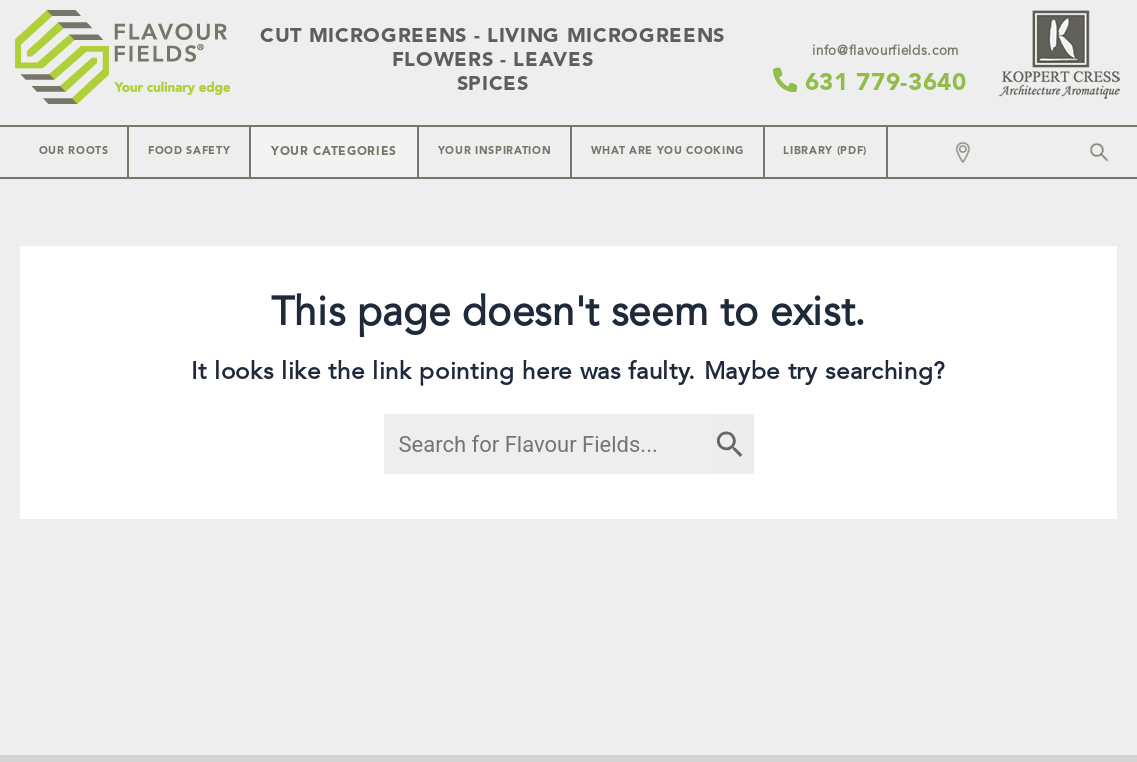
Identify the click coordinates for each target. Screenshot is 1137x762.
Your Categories (334, 152)
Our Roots (74, 151)
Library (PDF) (825, 151)
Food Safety (189, 151)
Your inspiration (495, 151)
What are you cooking (667, 151)
